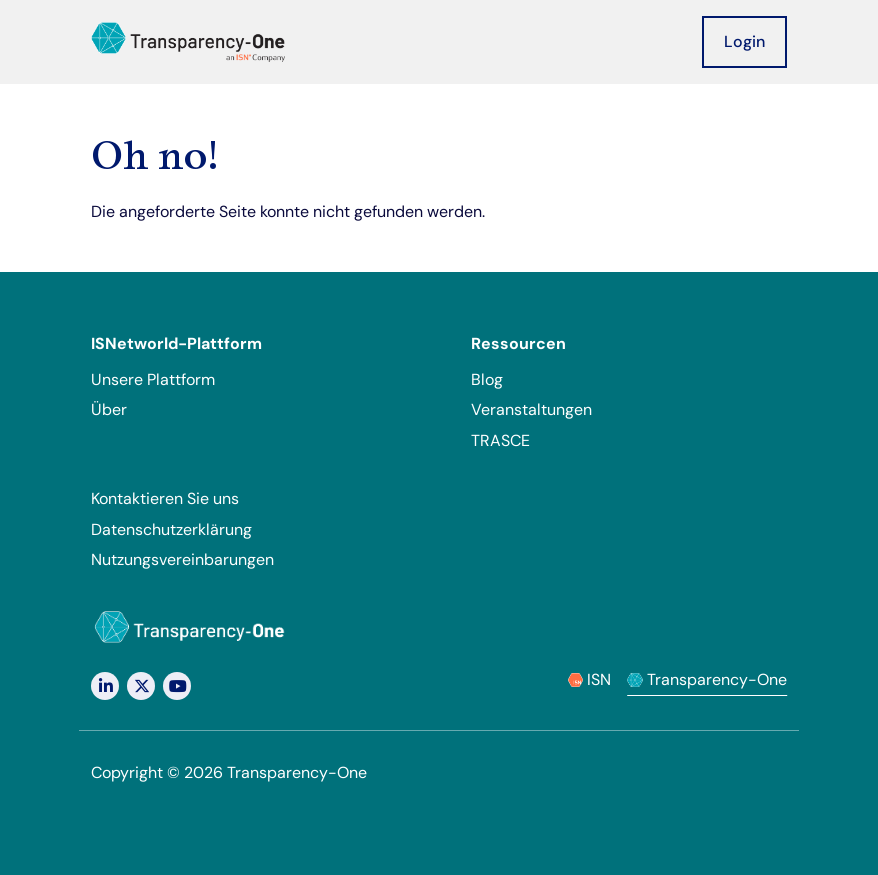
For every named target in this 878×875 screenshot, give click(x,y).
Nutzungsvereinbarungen (182, 559)
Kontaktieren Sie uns (165, 498)
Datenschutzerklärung (171, 529)
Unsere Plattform (153, 379)
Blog (487, 379)
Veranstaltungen (531, 409)
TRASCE (500, 440)
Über (109, 409)
